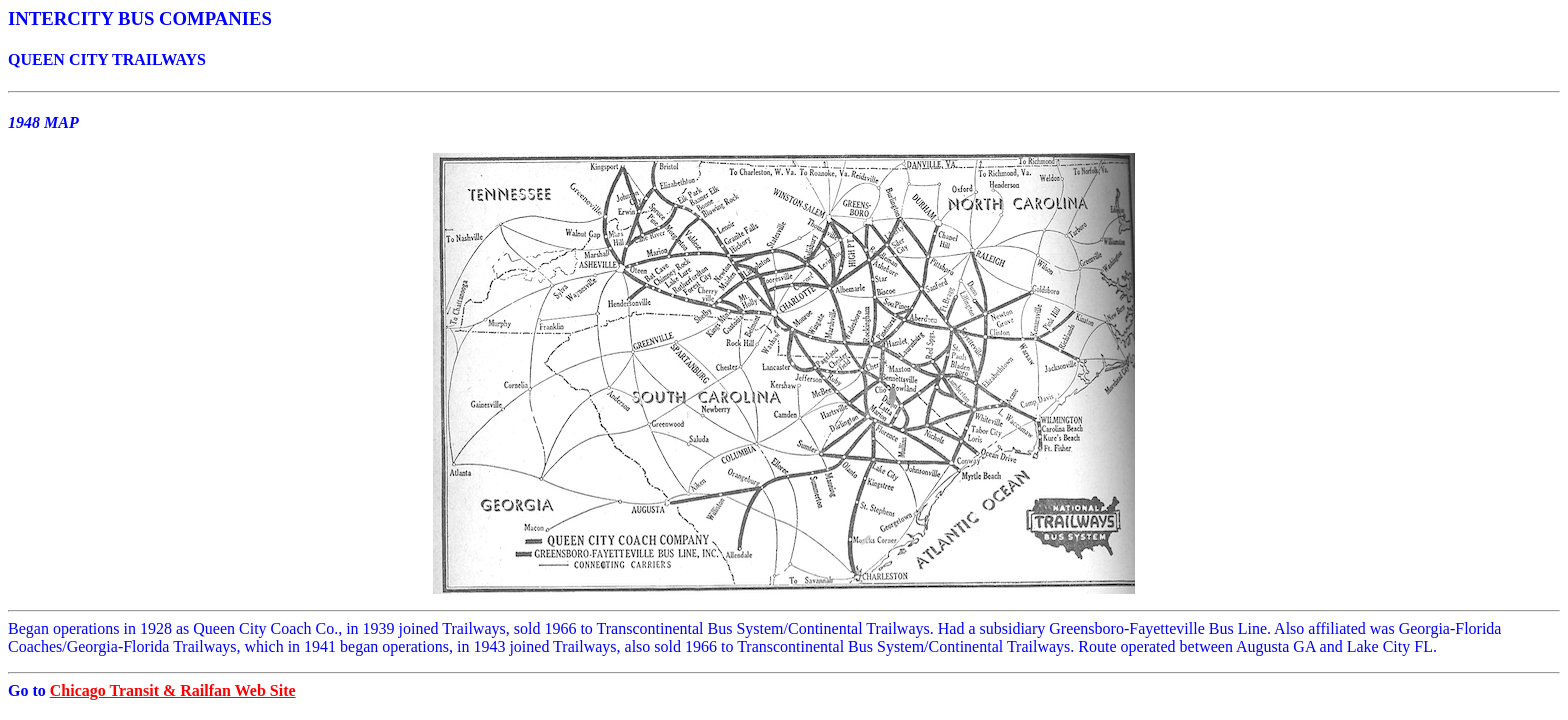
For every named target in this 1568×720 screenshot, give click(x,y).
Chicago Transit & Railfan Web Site (173, 690)
